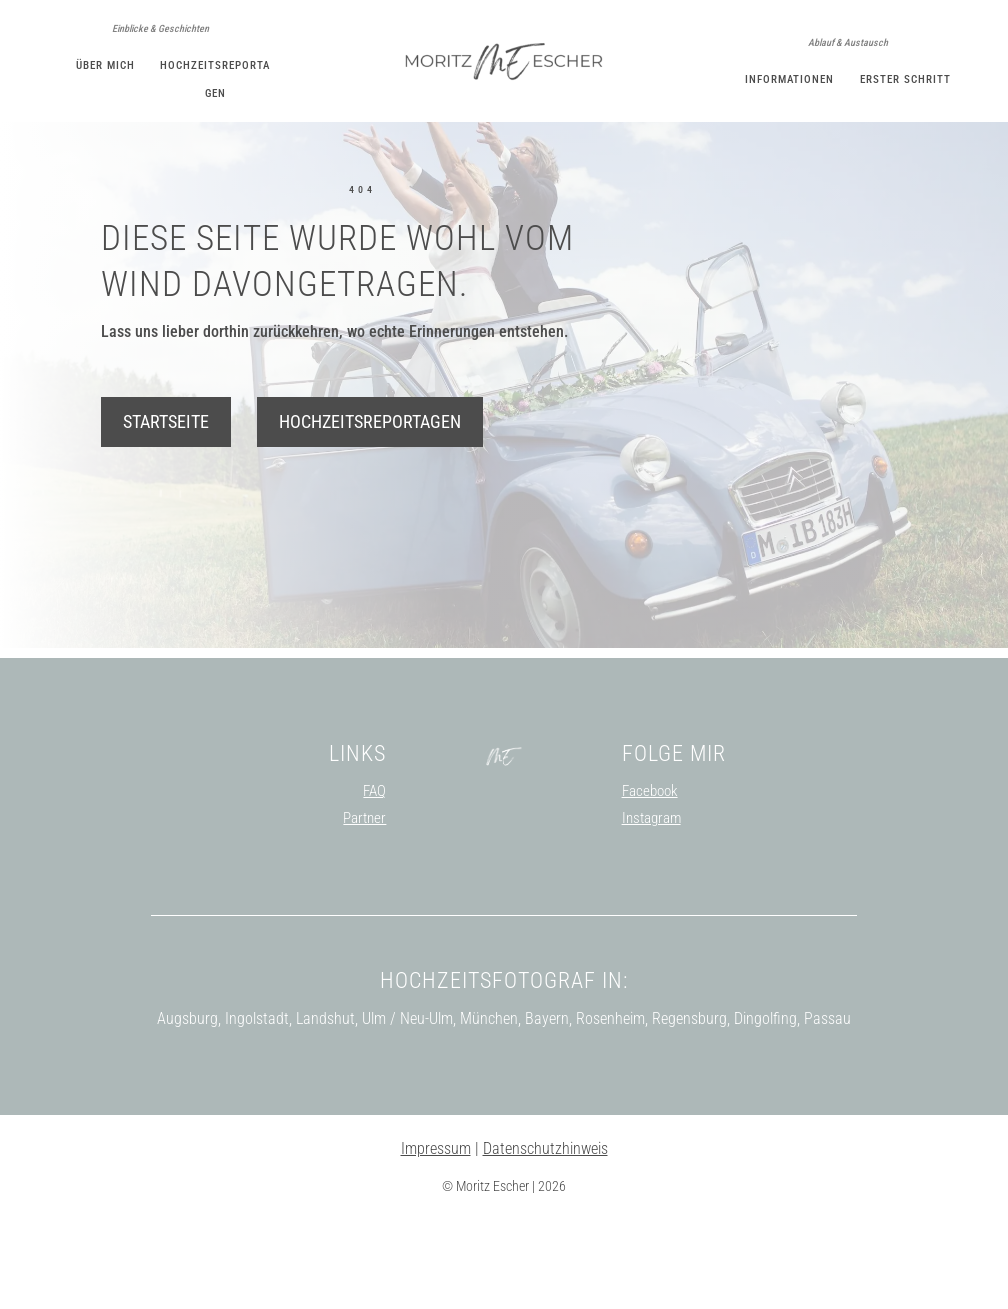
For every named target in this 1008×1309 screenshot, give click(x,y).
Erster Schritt (905, 79)
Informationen (789, 79)
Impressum (436, 1238)
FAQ (374, 881)
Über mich (105, 65)
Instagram (651, 908)
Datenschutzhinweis (545, 1238)
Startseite (166, 511)
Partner (364, 908)
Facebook (650, 881)
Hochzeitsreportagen (370, 511)
